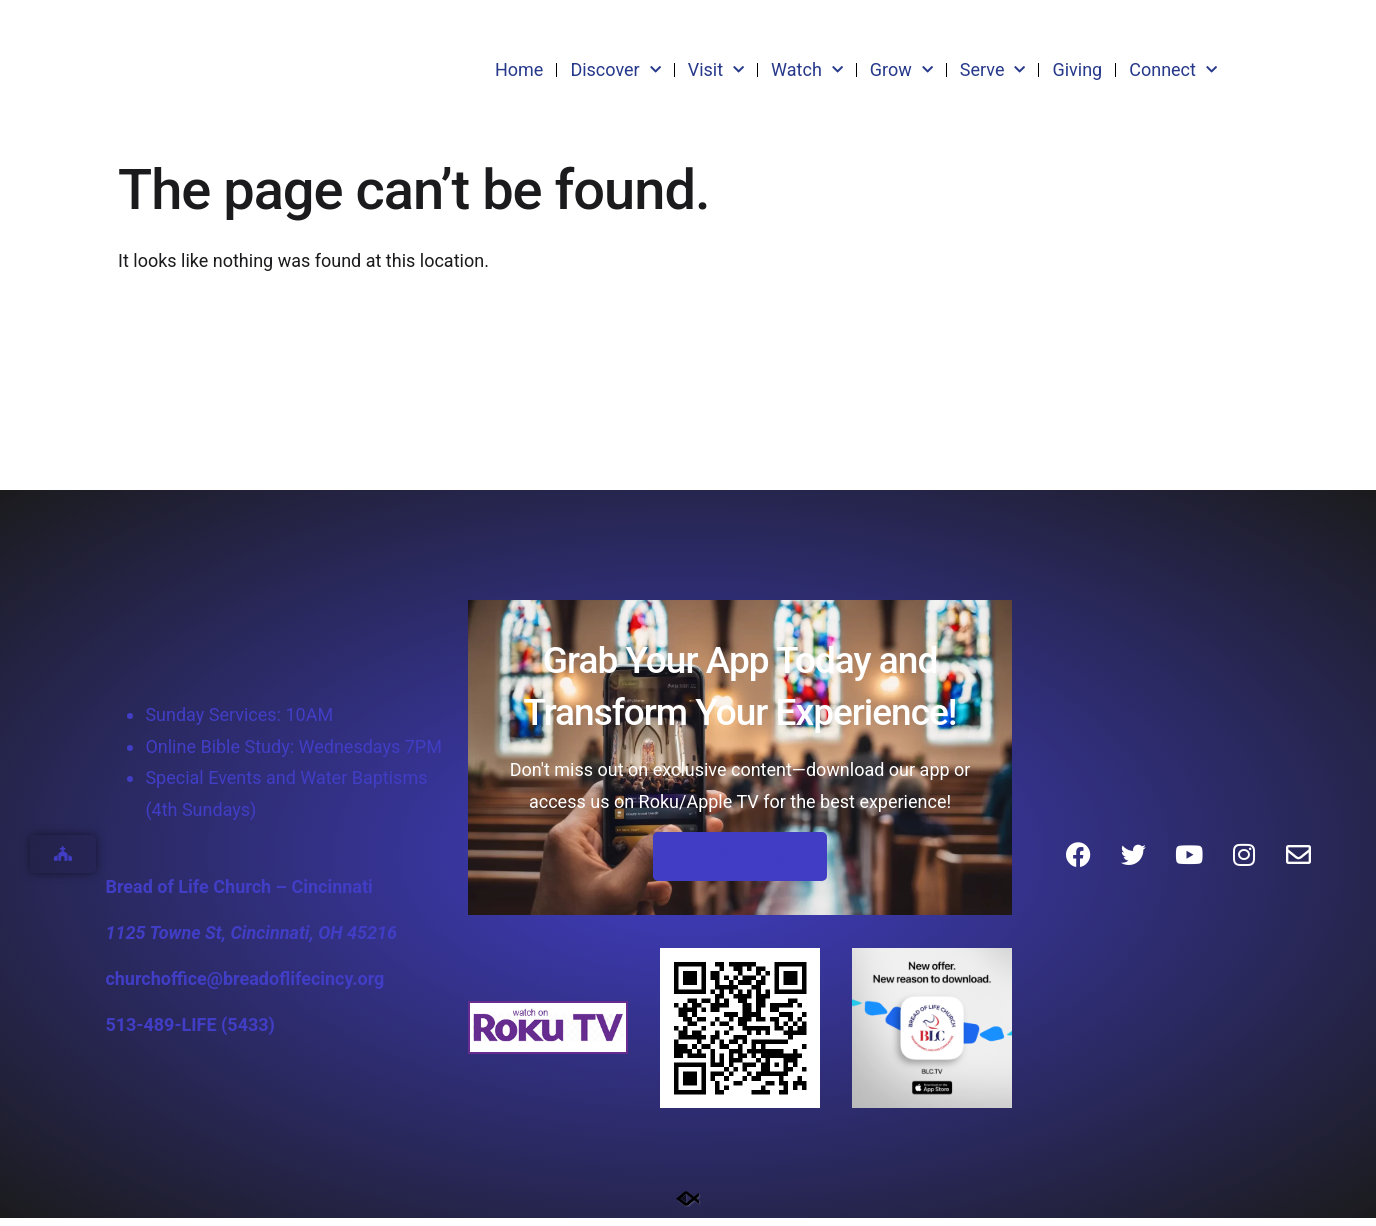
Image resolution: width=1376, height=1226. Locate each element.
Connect (1173, 70)
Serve (993, 70)
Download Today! (740, 863)
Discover (615, 70)
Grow (901, 70)
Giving (1077, 69)
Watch (807, 70)
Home (519, 69)
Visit (716, 70)
